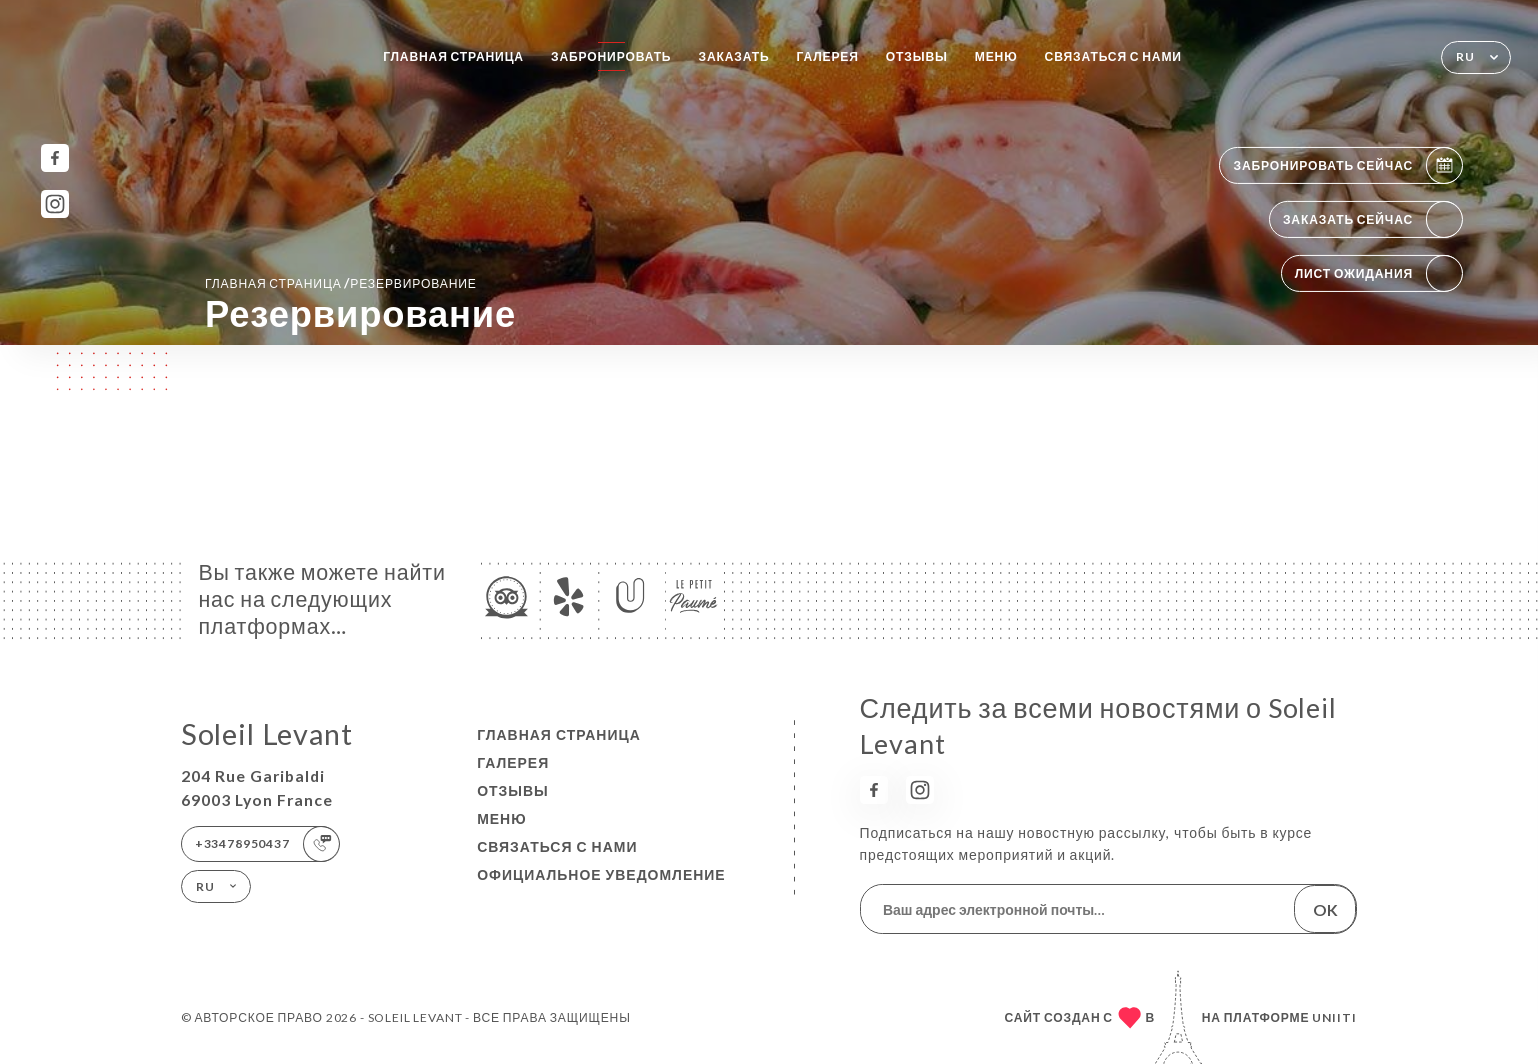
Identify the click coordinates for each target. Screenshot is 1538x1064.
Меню (996, 56)
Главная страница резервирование (341, 282)
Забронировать (611, 56)
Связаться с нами (1113, 56)
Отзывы (917, 56)
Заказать (733, 56)
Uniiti (1334, 1017)
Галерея (828, 56)
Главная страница (453, 56)
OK (1325, 909)
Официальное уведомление (601, 874)
